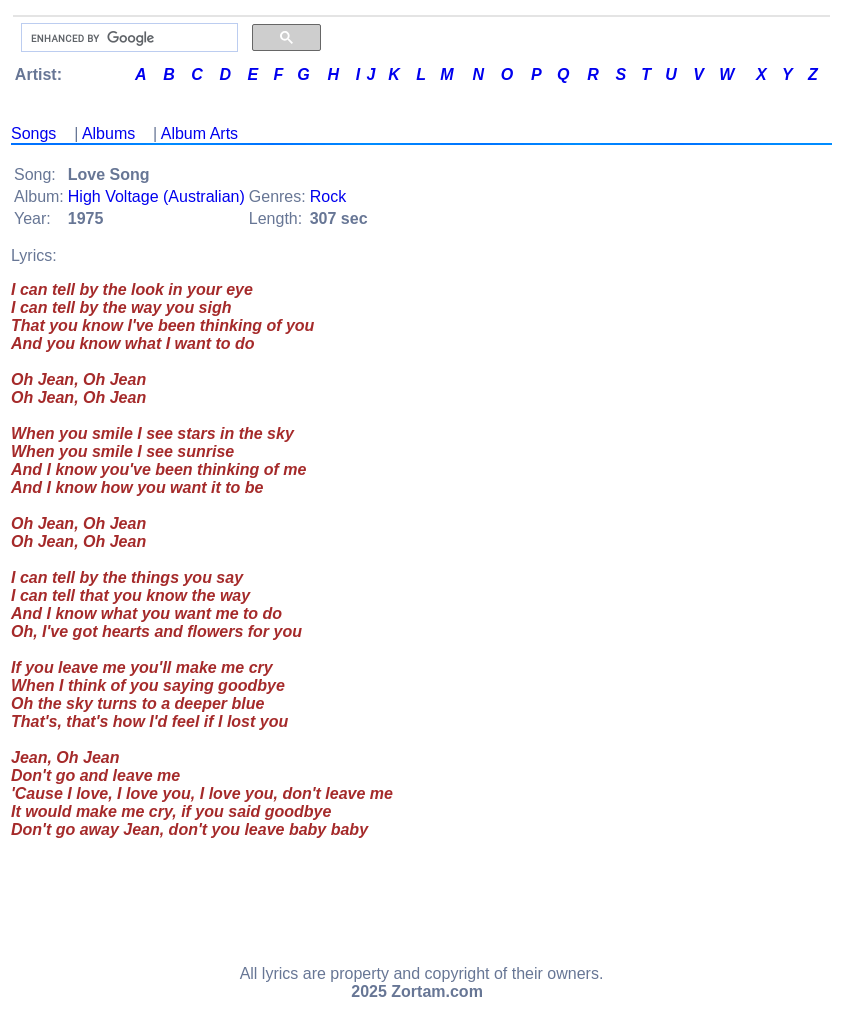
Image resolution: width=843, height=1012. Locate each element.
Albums (108, 133)
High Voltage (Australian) (156, 196)
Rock (328, 196)
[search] (127, 38)
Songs (33, 133)
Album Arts (199, 133)
